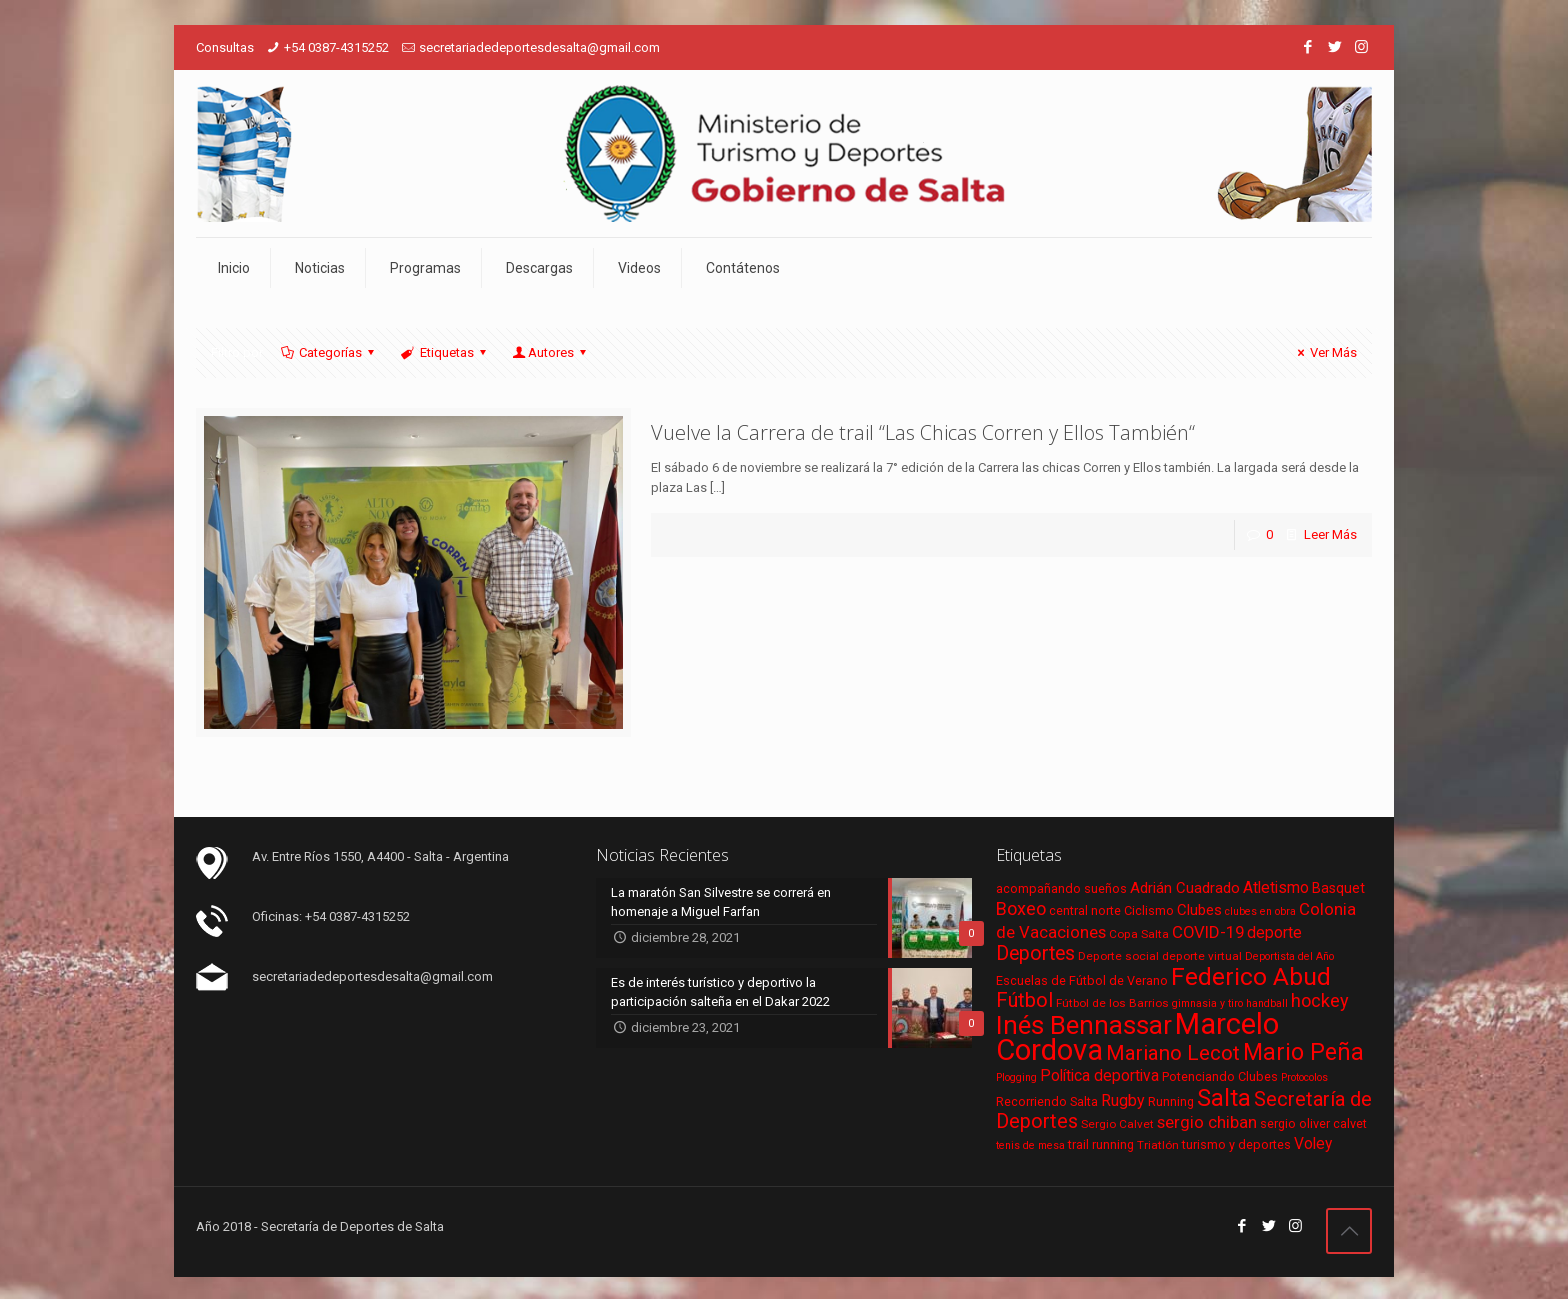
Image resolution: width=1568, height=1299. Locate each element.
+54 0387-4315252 (336, 47)
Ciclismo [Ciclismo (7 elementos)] (1149, 910)
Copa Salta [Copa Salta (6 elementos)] (1139, 934)
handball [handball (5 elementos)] (1267, 1003)
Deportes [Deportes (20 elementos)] (1035, 953)
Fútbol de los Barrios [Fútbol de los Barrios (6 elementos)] (1112, 1003)
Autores (551, 352)
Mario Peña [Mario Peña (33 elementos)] (1303, 1052)
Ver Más (1324, 352)
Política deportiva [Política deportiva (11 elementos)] (1099, 1076)
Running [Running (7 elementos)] (1171, 1101)
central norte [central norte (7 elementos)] (1085, 910)
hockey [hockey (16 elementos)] (1320, 1000)
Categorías (329, 352)
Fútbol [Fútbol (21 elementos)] (1024, 1000)
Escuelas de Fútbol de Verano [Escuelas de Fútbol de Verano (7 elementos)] (1082, 980)
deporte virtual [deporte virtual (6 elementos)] (1202, 956)
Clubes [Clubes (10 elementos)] (1199, 910)
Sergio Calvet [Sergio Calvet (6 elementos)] (1117, 1124)
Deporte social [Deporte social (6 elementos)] (1118, 956)
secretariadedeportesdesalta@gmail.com (539, 47)
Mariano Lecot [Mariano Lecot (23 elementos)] (1173, 1053)
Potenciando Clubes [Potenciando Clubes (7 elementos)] (1220, 1076)
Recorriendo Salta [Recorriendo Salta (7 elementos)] (1047, 1101)
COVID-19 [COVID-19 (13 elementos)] (1208, 932)
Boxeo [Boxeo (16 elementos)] (1021, 908)
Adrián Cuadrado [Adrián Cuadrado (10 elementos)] (1185, 888)
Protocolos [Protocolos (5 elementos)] (1304, 1077)
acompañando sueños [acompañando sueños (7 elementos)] (1061, 888)
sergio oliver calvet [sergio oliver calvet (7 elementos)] (1313, 1123)
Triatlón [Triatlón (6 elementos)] (1158, 1145)
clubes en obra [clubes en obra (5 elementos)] (1260, 911)
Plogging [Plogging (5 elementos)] (1016, 1077)
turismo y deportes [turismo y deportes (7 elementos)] (1236, 1144)
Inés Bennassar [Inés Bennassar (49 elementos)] (1084, 1025)
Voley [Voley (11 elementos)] (1313, 1144)
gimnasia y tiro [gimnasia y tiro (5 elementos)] (1207, 1003)
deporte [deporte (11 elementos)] (1274, 933)
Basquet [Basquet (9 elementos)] (1338, 888)
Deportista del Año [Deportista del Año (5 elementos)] (1289, 956)
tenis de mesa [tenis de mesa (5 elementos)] (1030, 1145)
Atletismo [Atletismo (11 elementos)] (1276, 888)
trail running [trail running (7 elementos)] (1101, 1144)
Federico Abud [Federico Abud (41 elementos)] (1251, 976)
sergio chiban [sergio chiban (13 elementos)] (1207, 1122)
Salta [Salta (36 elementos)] (1224, 1098)
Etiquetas (444, 352)
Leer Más (1330, 534)
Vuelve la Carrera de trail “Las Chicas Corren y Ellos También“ (923, 432)
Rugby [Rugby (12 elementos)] (1123, 1100)
